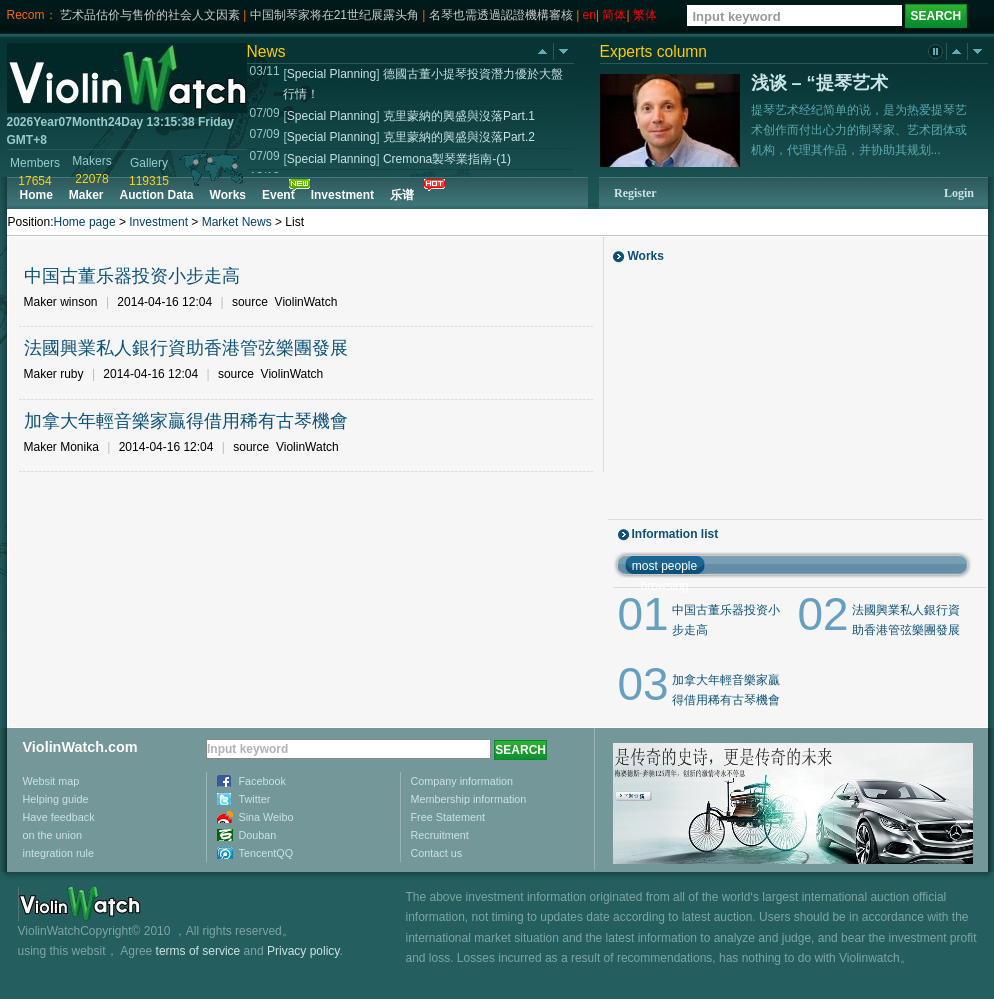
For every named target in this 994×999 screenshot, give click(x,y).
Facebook (262, 781)
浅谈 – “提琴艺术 (819, 83)
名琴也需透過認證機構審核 (501, 15)
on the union (52, 835)
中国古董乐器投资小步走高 (132, 276)
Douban (258, 835)
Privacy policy (303, 951)
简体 (614, 15)
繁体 (645, 15)
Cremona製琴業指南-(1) (447, 159)
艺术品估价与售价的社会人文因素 (150, 15)
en (589, 15)
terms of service (198, 951)
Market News (237, 222)
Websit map (51, 781)
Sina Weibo (266, 817)
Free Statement (448, 817)
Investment (158, 222)
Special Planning (331, 74)
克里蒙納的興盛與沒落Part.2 (459, 137)
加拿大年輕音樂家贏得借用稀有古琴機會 (186, 421)
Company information (462, 781)
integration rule (58, 853)
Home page (85, 222)
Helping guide (56, 799)
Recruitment (440, 835)
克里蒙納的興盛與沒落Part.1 (459, 116)
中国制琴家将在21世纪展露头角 (334, 15)
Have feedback (59, 817)
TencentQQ (266, 853)
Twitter (255, 799)
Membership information (469, 799)
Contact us (437, 853)
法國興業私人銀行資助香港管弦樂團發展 (186, 348)
